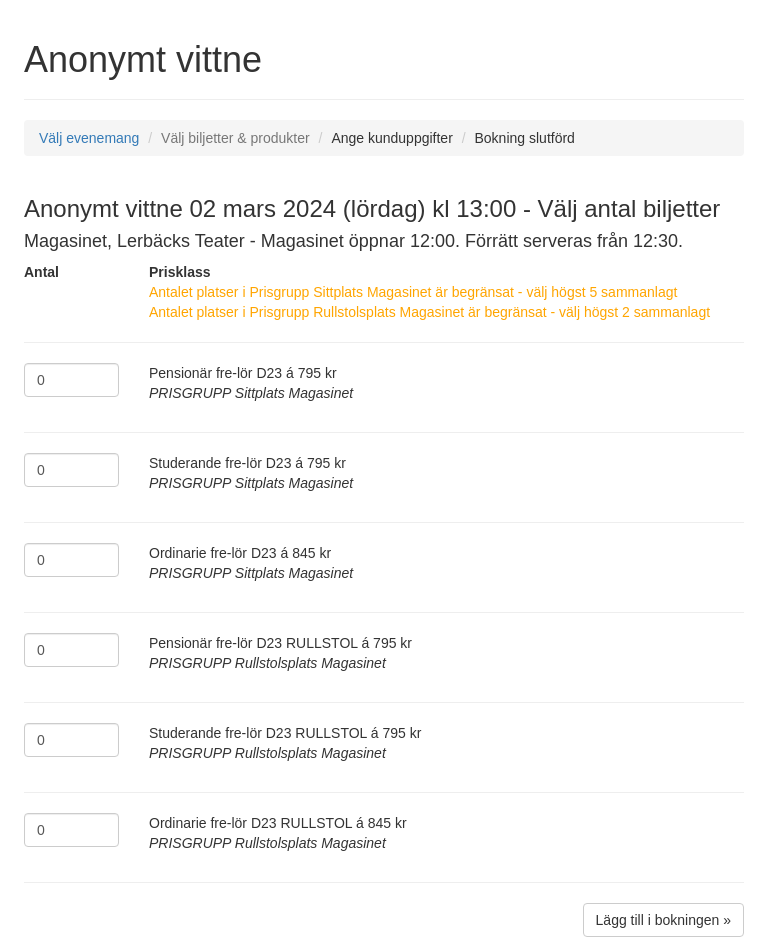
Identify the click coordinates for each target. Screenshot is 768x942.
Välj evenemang (89, 138)
